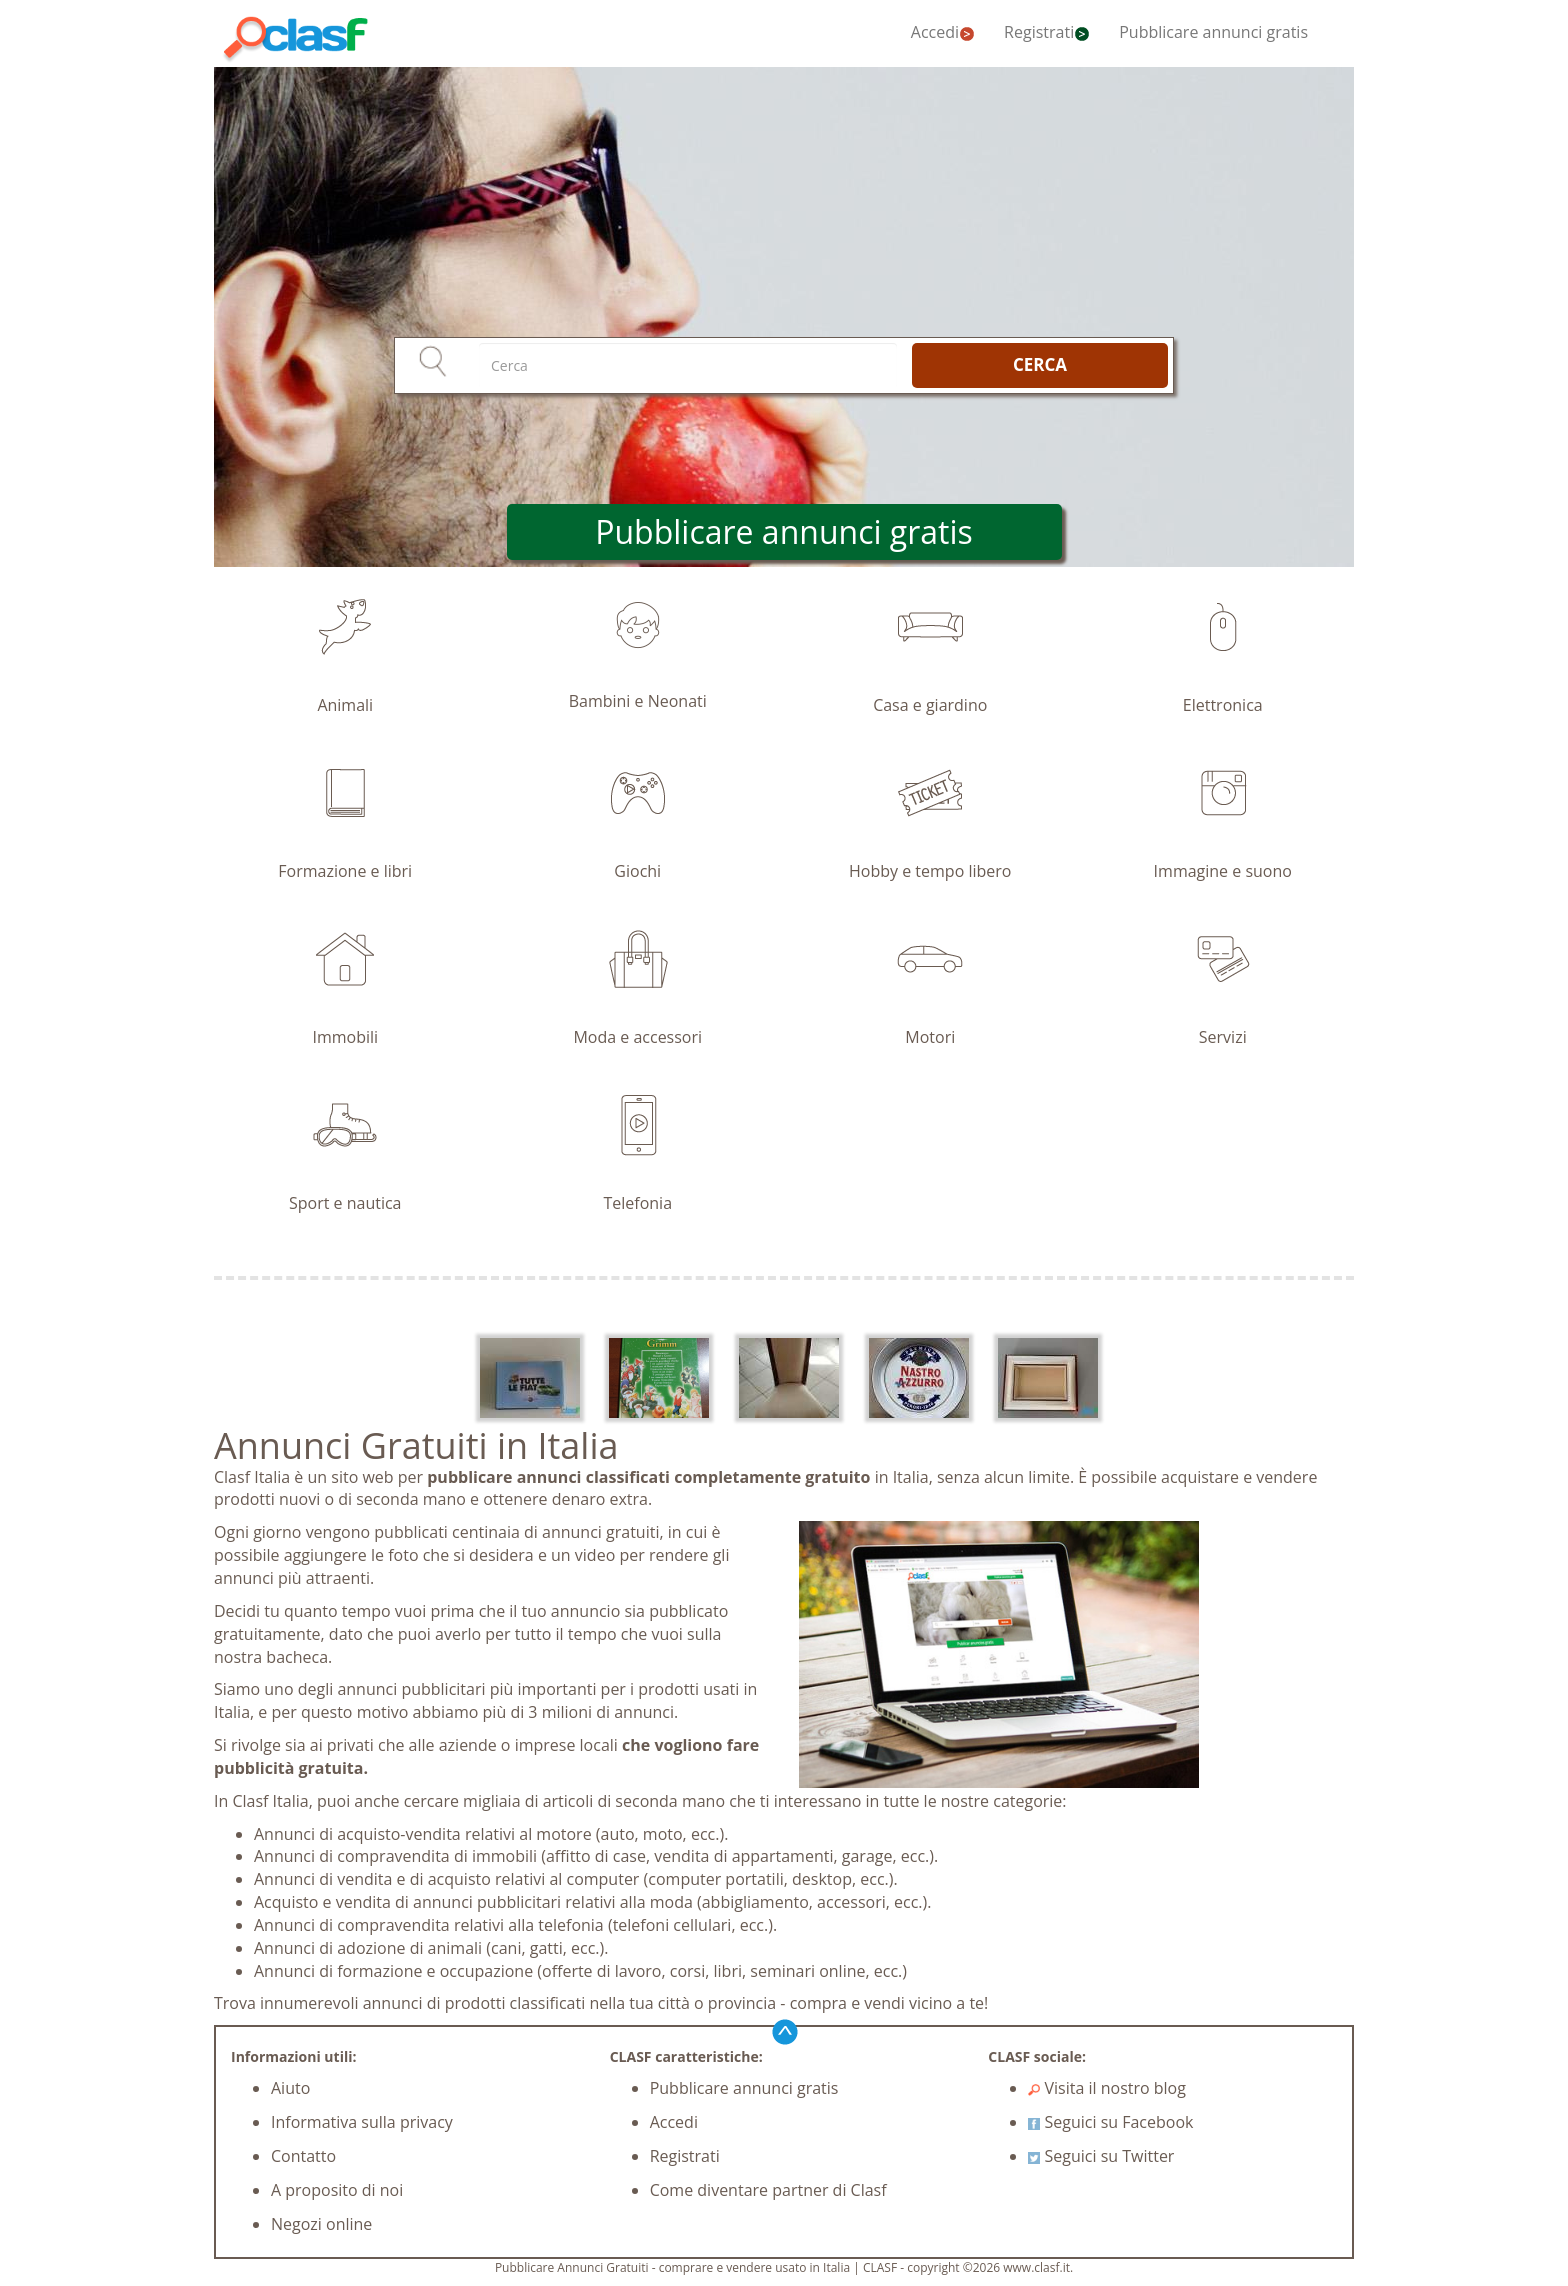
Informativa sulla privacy (362, 2122)
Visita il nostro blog (1107, 2088)
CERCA (1040, 364)
